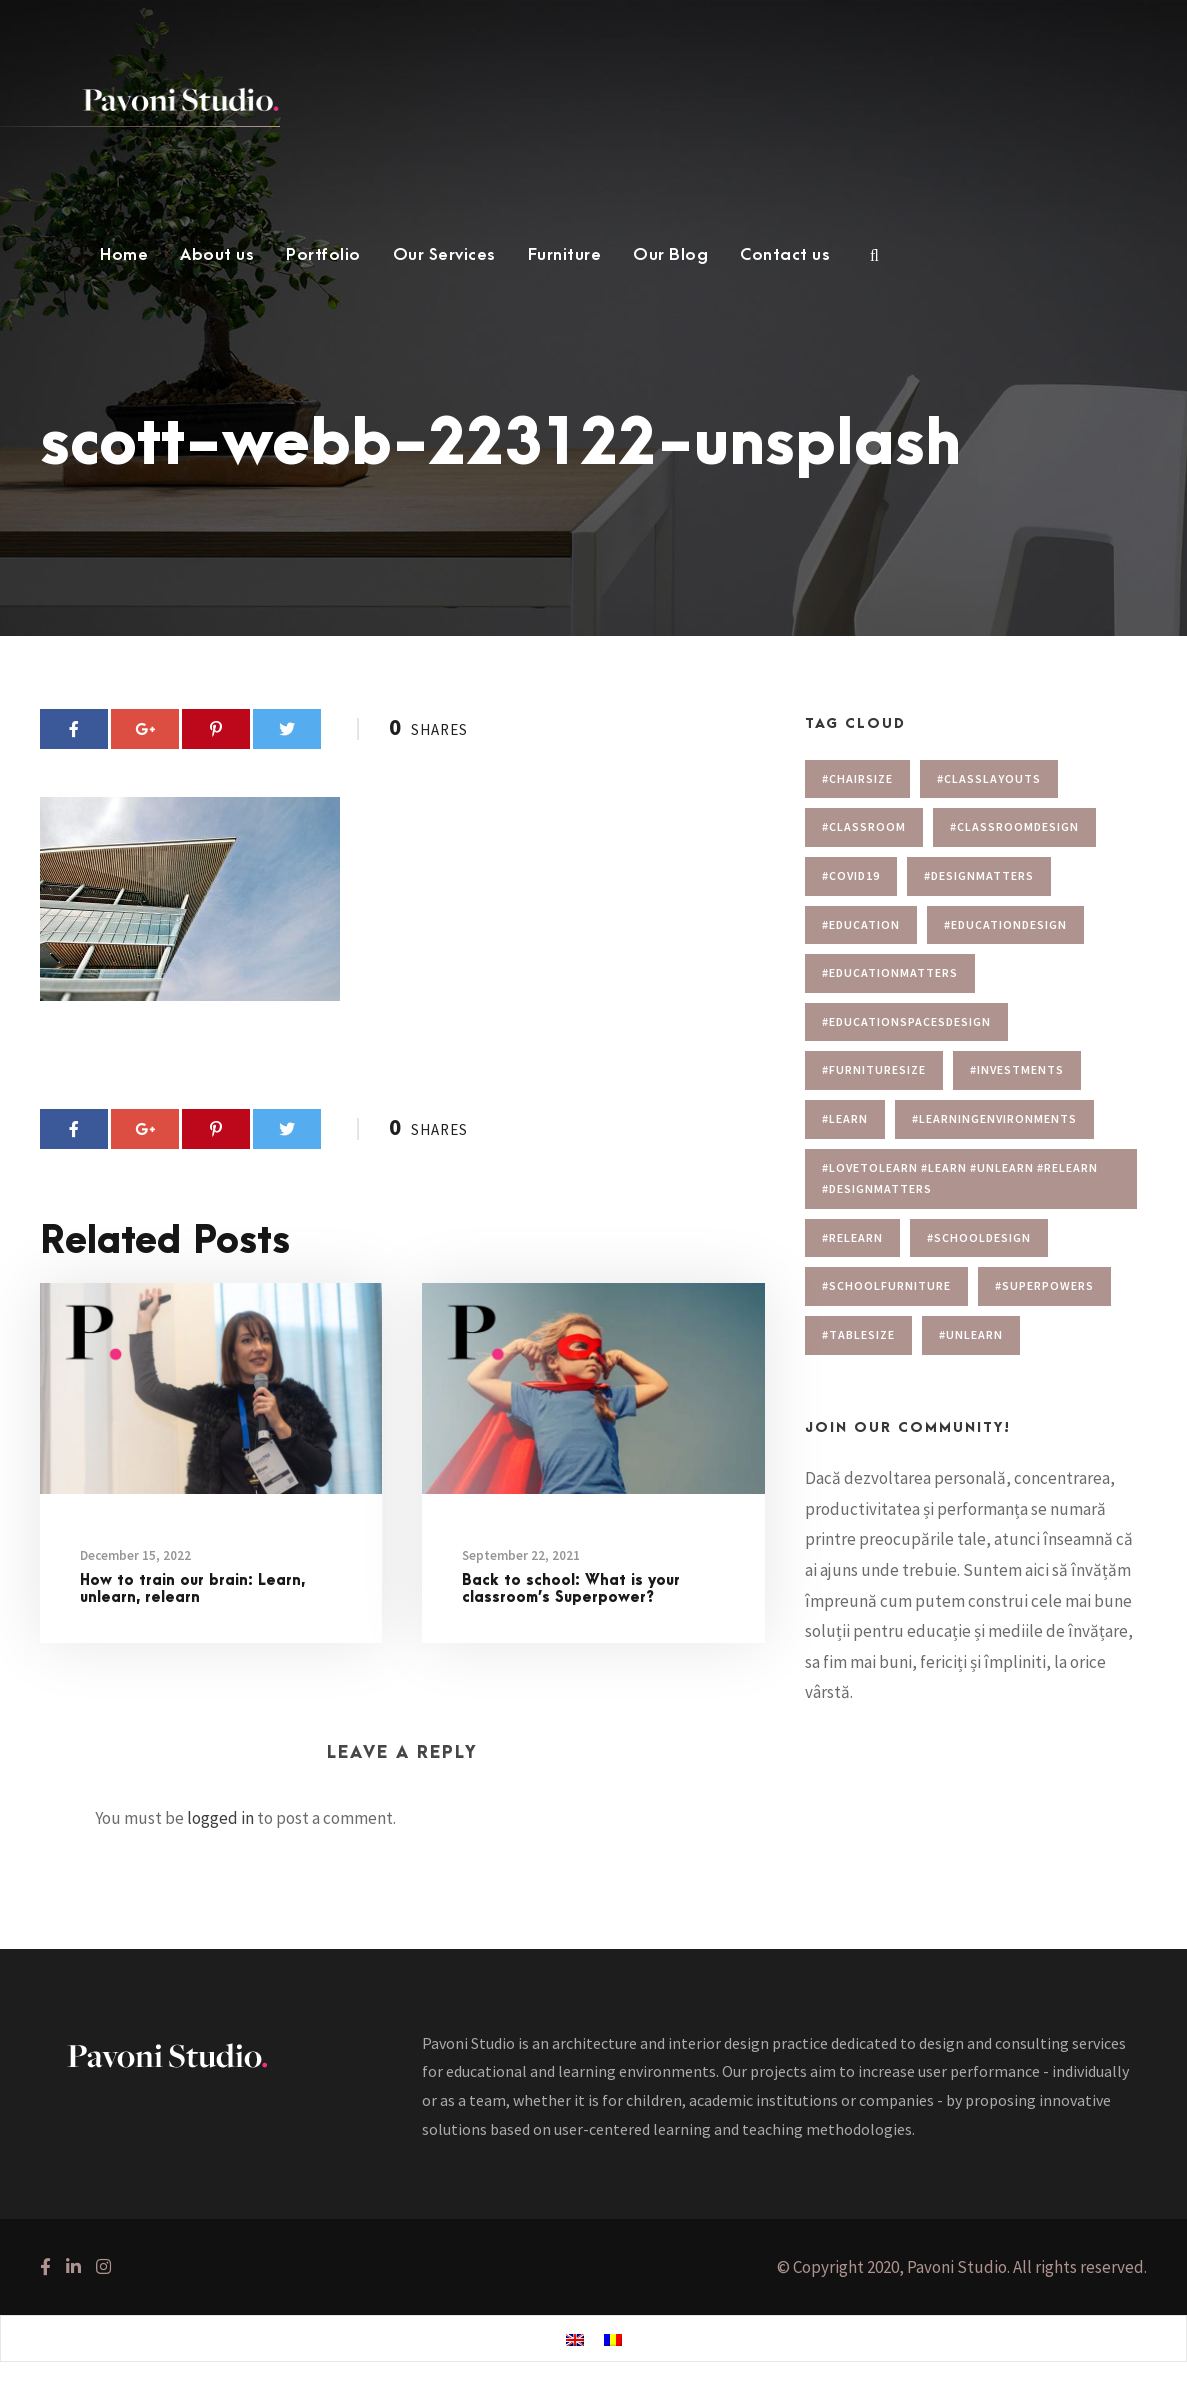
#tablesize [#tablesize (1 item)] (858, 1334)
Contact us (785, 255)
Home (124, 255)
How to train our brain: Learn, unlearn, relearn (192, 1589)
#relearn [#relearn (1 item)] (852, 1237)
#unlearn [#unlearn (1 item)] (971, 1334)
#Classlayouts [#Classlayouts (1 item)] (989, 778)
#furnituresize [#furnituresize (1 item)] (874, 1069)
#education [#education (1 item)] (861, 924)
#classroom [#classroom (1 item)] (864, 826)
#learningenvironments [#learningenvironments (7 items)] (994, 1118)
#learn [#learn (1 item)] (845, 1118)
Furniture (565, 255)
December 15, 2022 (135, 1555)
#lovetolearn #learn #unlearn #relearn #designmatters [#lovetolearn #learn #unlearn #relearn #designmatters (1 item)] (960, 1178)
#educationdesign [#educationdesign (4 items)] (1005, 924)
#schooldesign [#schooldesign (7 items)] (979, 1237)
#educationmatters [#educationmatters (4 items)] (890, 972)
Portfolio (323, 255)
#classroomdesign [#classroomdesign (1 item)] (1014, 826)
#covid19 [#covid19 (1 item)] (851, 875)
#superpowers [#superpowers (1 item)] (1044, 1285)
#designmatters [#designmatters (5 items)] (979, 875)
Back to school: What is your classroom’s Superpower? (571, 1589)
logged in (220, 1818)
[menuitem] (575, 2339)
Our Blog (670, 255)
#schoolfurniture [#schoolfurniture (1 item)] (886, 1285)
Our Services (444, 255)
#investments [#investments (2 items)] (1017, 1069)
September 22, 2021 (521, 1555)
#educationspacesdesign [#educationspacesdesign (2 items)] (906, 1021)
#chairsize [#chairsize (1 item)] (857, 778)
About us (217, 255)
